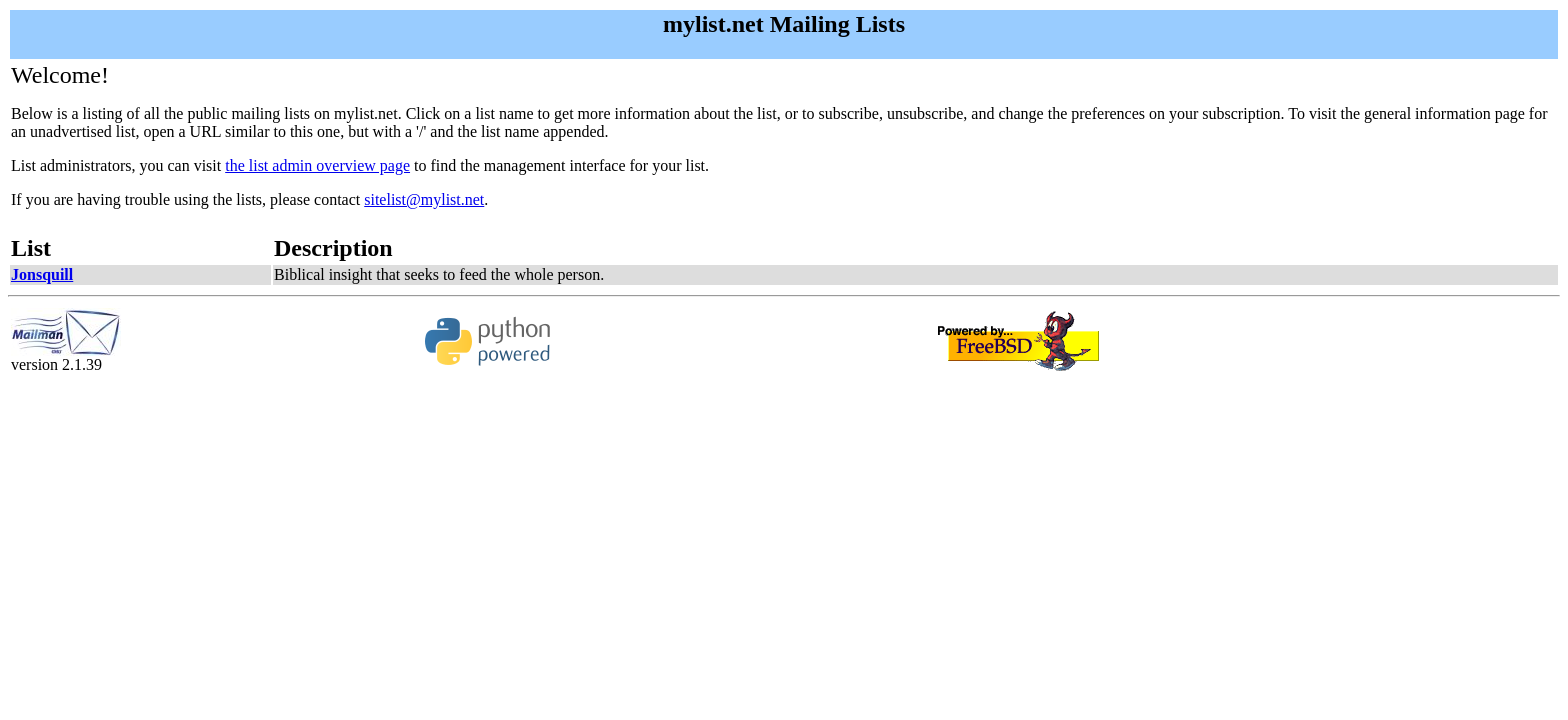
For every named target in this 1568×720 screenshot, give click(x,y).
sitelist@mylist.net (424, 199)
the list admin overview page (317, 165)
